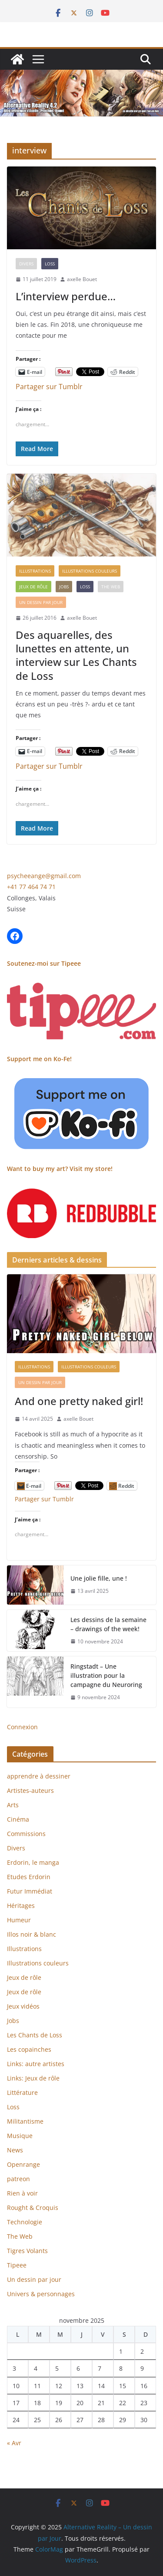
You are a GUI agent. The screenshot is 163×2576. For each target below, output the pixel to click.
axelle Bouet (82, 279)
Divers (26, 264)
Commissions (26, 1833)
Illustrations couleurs (89, 571)
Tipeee (17, 2265)
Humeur (19, 1920)
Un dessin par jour (41, 602)
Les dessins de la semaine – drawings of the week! (108, 1624)
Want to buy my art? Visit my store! (60, 1168)
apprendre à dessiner (38, 1776)
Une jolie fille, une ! (98, 1578)
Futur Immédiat (29, 1891)
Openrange (23, 2164)
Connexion (22, 1727)
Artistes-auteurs (30, 1790)
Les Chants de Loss (34, 2035)
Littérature (22, 2092)
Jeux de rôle (33, 587)
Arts (13, 1805)
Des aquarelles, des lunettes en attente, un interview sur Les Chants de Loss (76, 655)
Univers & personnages (41, 2294)
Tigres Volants (27, 2251)
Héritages (21, 1905)
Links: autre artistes (35, 2064)
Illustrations (35, 571)
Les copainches (29, 2049)
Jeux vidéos (23, 2006)
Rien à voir (22, 2193)
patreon (18, 2179)
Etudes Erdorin (28, 1877)
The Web (110, 587)
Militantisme (25, 2121)
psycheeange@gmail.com (44, 876)
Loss (50, 264)
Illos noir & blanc (31, 1934)
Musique (20, 2135)
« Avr (14, 2443)
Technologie (24, 2222)
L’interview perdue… (66, 296)
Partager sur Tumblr (49, 385)
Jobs (64, 587)
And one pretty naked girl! (79, 1401)
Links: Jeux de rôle (33, 2078)
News (15, 2150)
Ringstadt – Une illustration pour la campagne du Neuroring (106, 1675)
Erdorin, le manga (33, 1862)
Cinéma (18, 1819)
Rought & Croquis (32, 2207)
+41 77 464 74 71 (31, 886)
